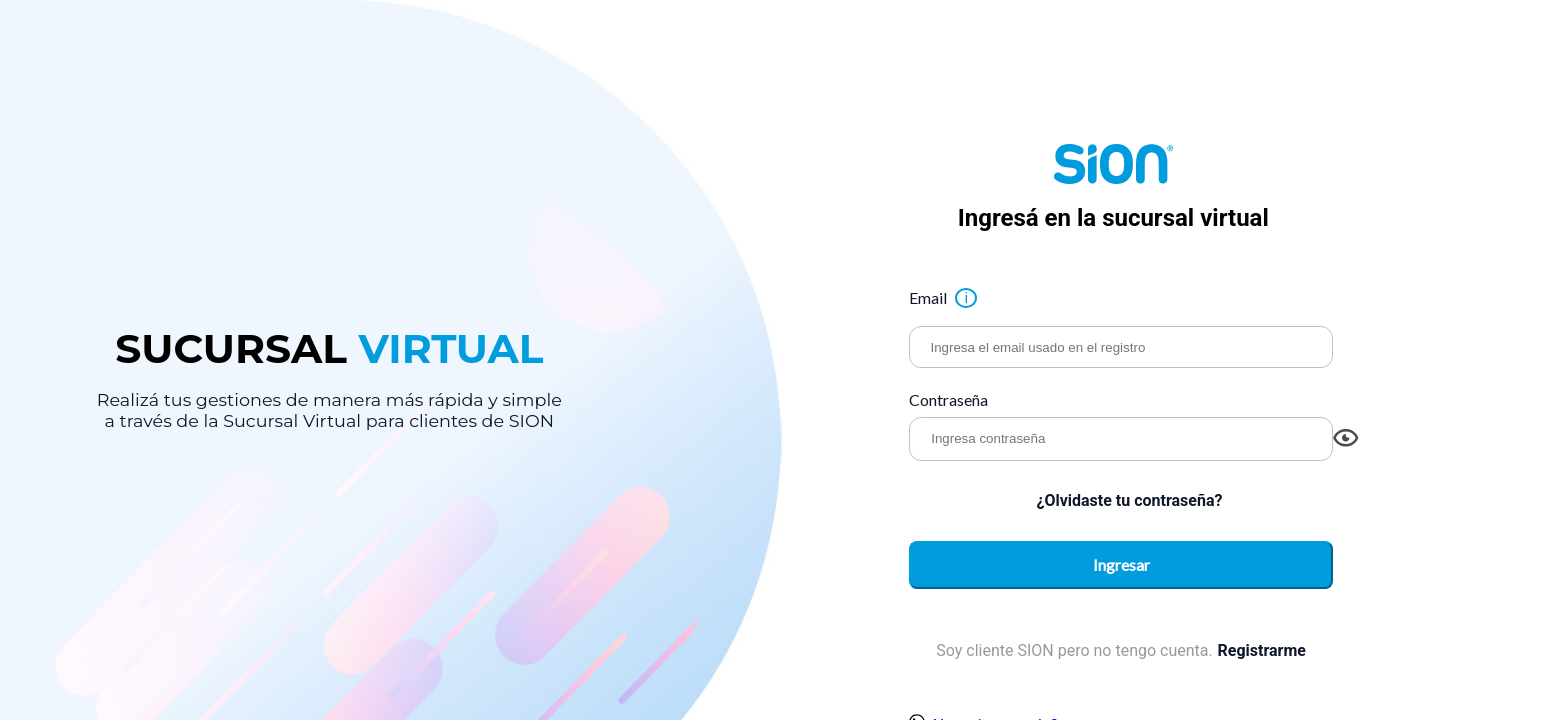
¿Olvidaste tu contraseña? (1129, 500)
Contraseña (948, 399)
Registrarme (1262, 652)
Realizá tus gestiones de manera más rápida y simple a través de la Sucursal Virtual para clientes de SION (329, 408)
